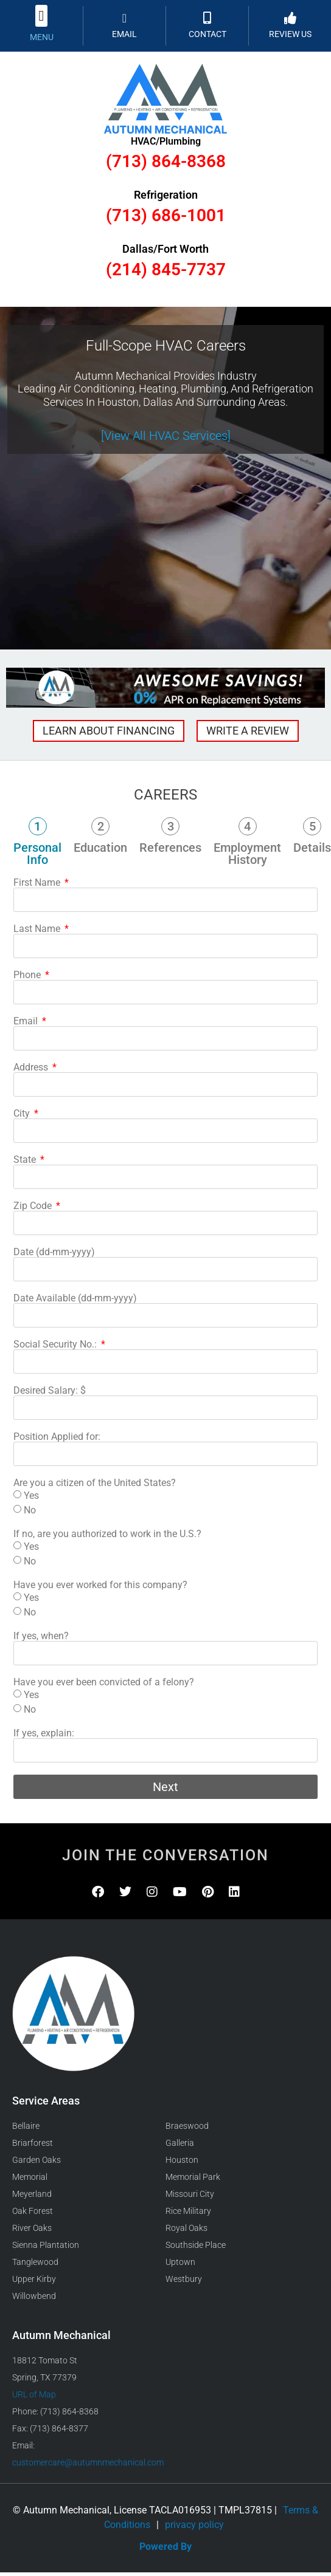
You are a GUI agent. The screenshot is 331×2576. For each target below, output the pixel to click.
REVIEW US (290, 34)
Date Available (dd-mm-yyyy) (75, 1298)
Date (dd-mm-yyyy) (54, 1252)
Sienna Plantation (45, 2245)
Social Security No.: (56, 1344)
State (25, 1160)
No (30, 1510)
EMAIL (124, 34)
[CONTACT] (207, 18)
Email (26, 1021)
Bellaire (26, 2126)
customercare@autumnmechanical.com (88, 2462)
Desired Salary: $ (49, 1391)
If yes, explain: (43, 1733)
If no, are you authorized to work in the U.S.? (107, 1534)
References (170, 847)
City (22, 1113)
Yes (31, 1495)
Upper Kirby (34, 2279)
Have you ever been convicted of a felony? (103, 1682)
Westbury (184, 2279)
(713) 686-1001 (166, 215)
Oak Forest (32, 2211)
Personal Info (37, 853)
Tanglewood (35, 2262)
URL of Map (34, 2394)
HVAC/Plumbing (166, 141)
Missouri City (190, 2194)
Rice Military (188, 2211)
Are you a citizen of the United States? (94, 1483)
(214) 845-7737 (166, 269)
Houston (182, 2160)
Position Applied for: (56, 1437)
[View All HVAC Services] (166, 435)
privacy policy (194, 2524)
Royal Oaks (186, 2228)
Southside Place (196, 2245)
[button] (41, 16)
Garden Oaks (36, 2160)
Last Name (38, 929)
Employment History (247, 853)
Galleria (180, 2143)
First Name (38, 883)
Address (32, 1067)
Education (100, 847)
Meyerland (32, 2194)
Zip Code (33, 1206)
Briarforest (32, 2143)
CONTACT (207, 34)
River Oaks (32, 2228)
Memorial (29, 2177)
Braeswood (187, 2126)
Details (312, 847)
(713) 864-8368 (166, 161)
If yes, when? (41, 1636)
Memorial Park (193, 2177)
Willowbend (34, 2296)
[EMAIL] (125, 18)
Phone (28, 975)
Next (165, 1787)
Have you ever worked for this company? (100, 1585)
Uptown (180, 2262)
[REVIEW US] (290, 18)
